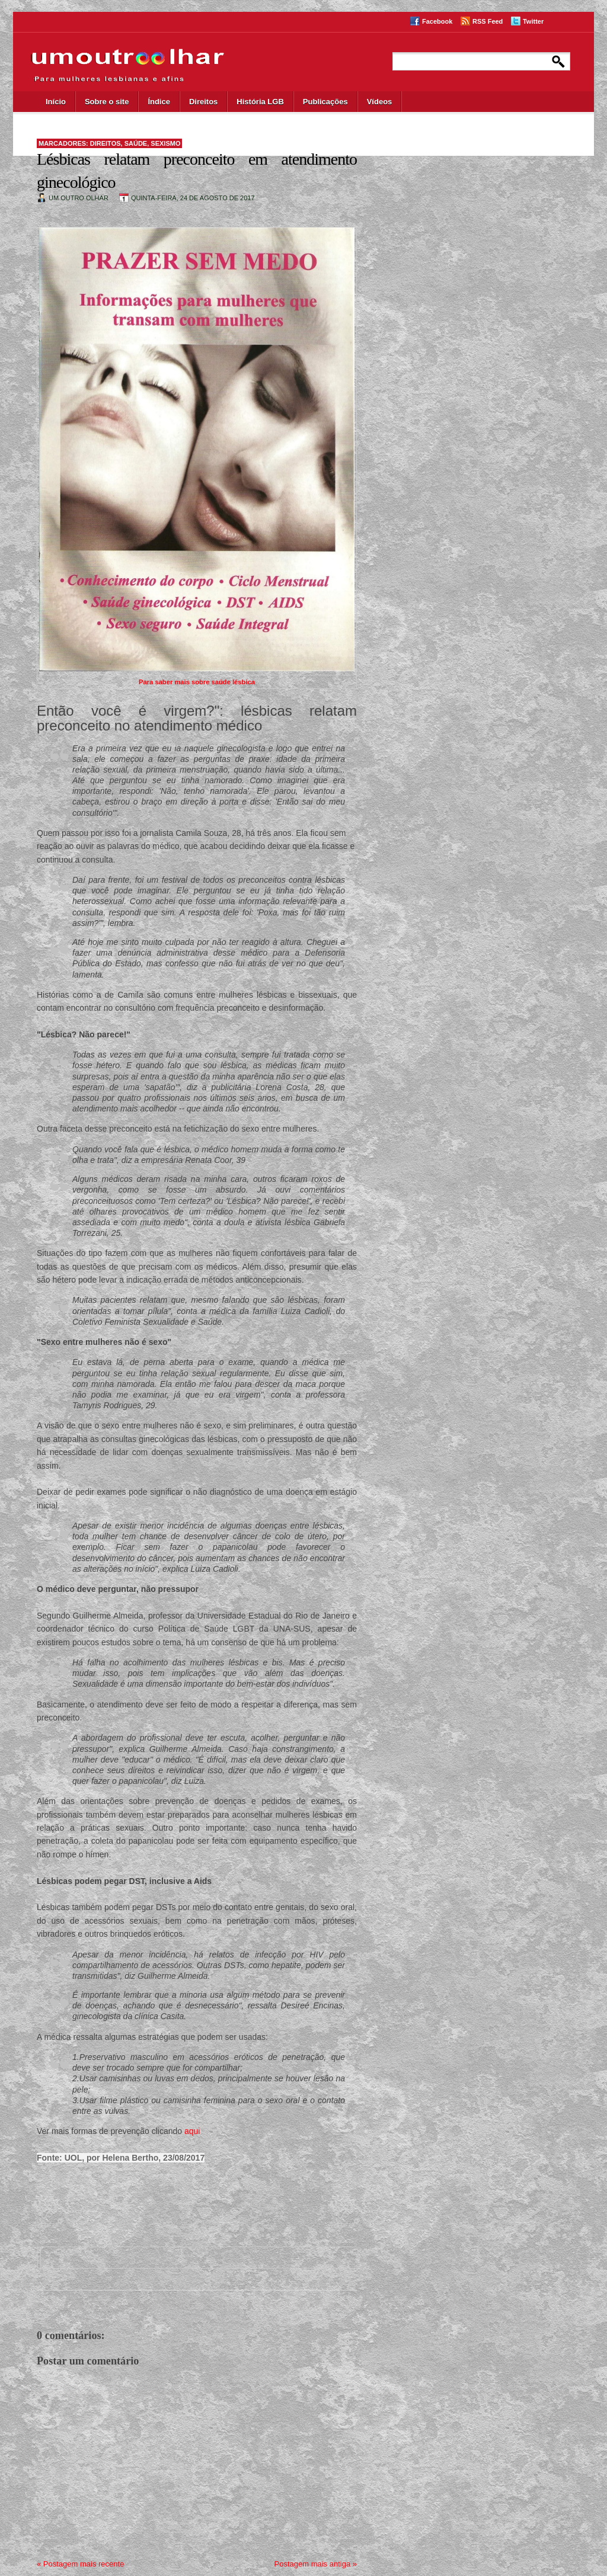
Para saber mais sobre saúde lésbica (197, 681)
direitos (105, 143)
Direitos (203, 101)
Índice (159, 101)
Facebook (437, 21)
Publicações (325, 101)
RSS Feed (487, 21)
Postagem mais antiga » (315, 2563)
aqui (192, 2131)
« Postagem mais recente (80, 2563)
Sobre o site (107, 101)
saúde (136, 143)
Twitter (533, 21)
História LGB (260, 101)
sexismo (165, 143)
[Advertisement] (185, 2204)
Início (56, 101)
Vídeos (379, 101)
